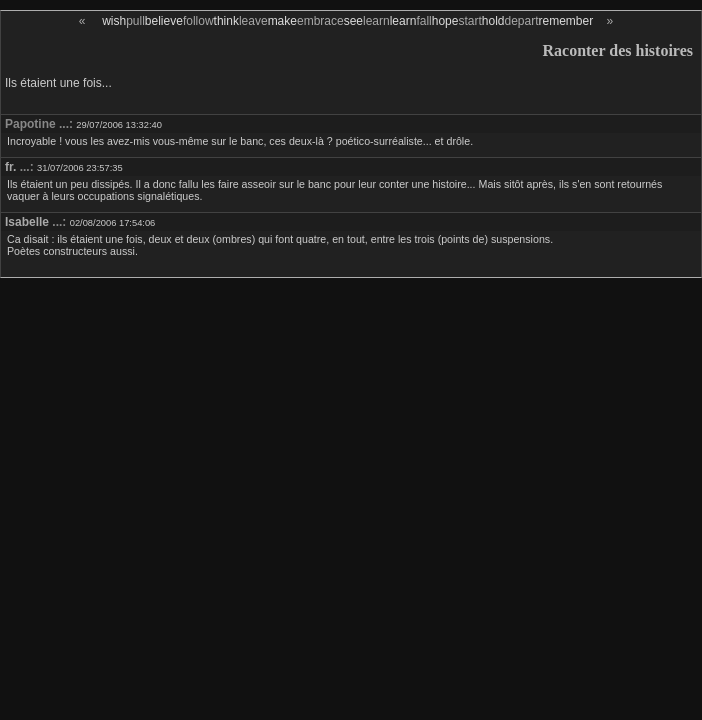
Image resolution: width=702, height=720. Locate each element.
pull (135, 21)
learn (376, 21)
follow (198, 21)
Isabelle (27, 222)
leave (253, 21)
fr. (10, 167)
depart (521, 21)
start (469, 21)
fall (423, 21)
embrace (320, 21)
